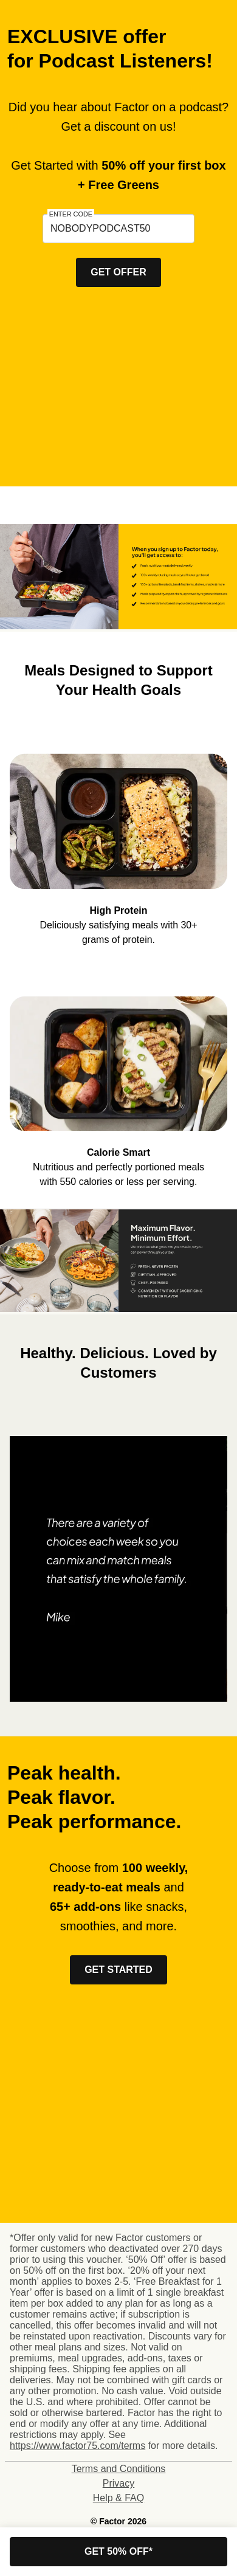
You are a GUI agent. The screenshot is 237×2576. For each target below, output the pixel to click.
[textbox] (118, 228)
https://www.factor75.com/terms (77, 2445)
